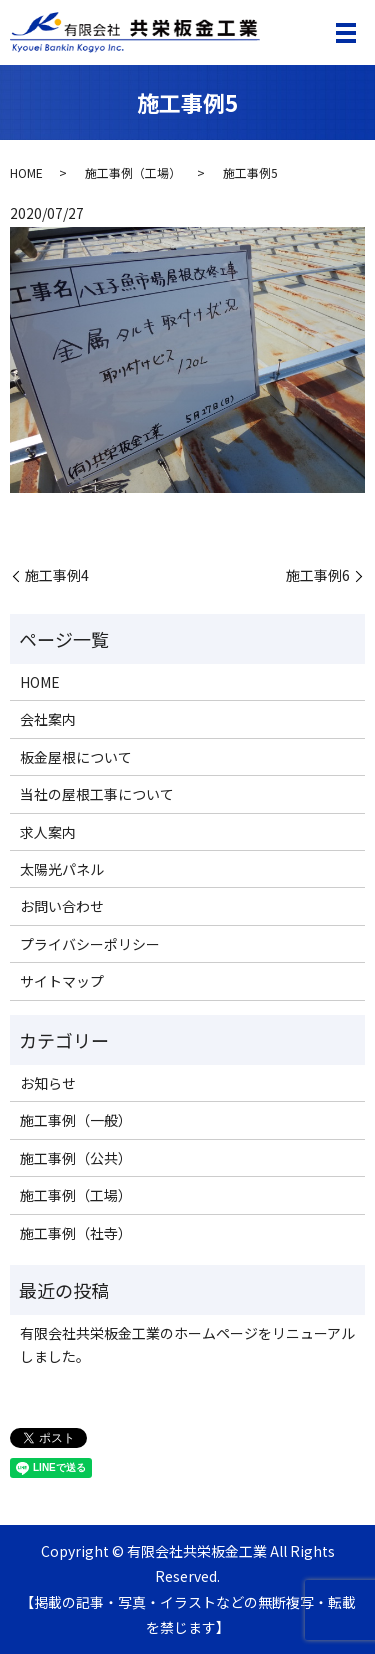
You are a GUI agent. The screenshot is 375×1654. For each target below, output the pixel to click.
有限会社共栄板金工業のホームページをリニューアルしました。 (187, 1344)
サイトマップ (62, 981)
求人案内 (48, 832)
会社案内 (48, 719)
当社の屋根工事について (97, 794)
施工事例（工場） (133, 172)
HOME (26, 172)
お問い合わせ (62, 906)
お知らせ (48, 1083)
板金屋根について (76, 757)
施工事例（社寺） (76, 1233)
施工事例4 (57, 575)
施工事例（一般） (76, 1120)
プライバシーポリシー (90, 944)
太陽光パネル (62, 869)
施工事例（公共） (76, 1158)
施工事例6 (318, 575)
